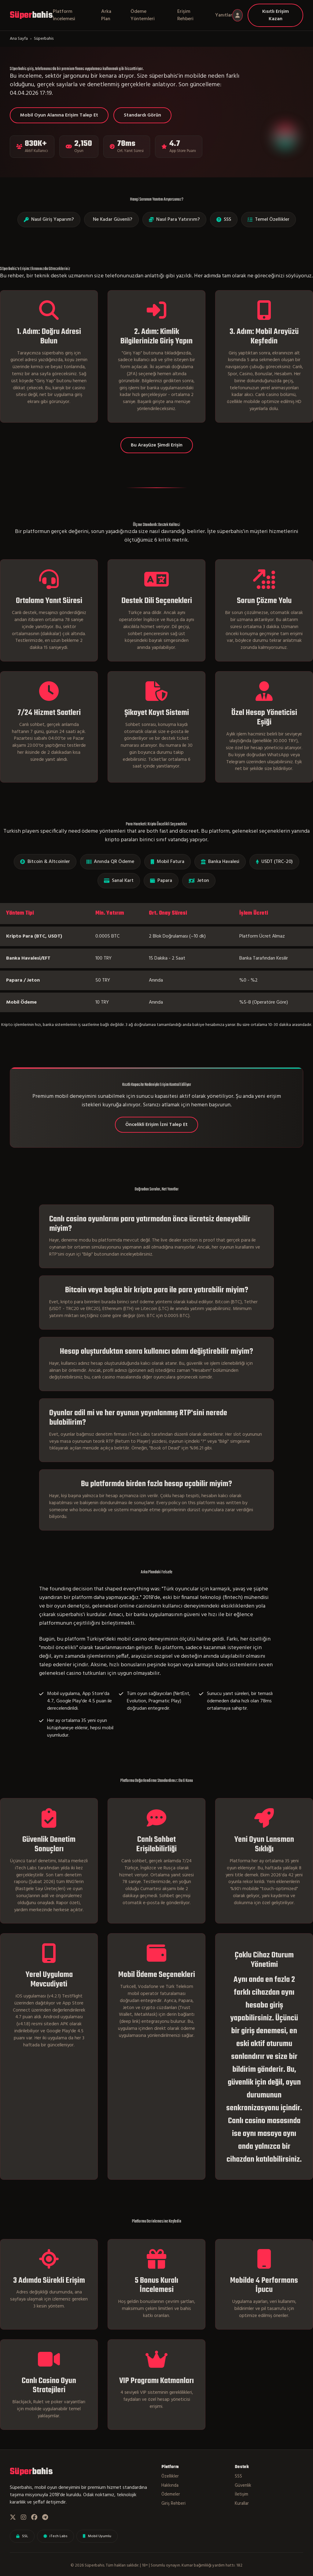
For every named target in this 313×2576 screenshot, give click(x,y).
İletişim (241, 2494)
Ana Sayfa (19, 38)
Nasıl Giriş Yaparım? (49, 220)
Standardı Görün (142, 115)
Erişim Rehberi (185, 15)
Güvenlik (243, 2485)
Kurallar (242, 2503)
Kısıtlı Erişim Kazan (275, 15)
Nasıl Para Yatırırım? (174, 220)
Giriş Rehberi (173, 2503)
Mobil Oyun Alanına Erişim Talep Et (59, 115)
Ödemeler (170, 2494)
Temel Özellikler (268, 220)
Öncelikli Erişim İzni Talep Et (156, 1125)
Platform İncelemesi (64, 15)
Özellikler (170, 2476)
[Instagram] (23, 2517)
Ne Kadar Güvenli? (112, 220)
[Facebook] (34, 2517)
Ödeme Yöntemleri (143, 15)
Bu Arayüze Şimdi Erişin (156, 445)
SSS (223, 220)
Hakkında (170, 2485)
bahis (31, 15)
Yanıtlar (223, 15)
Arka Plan (106, 15)
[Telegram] (45, 2517)
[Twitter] (13, 2517)
